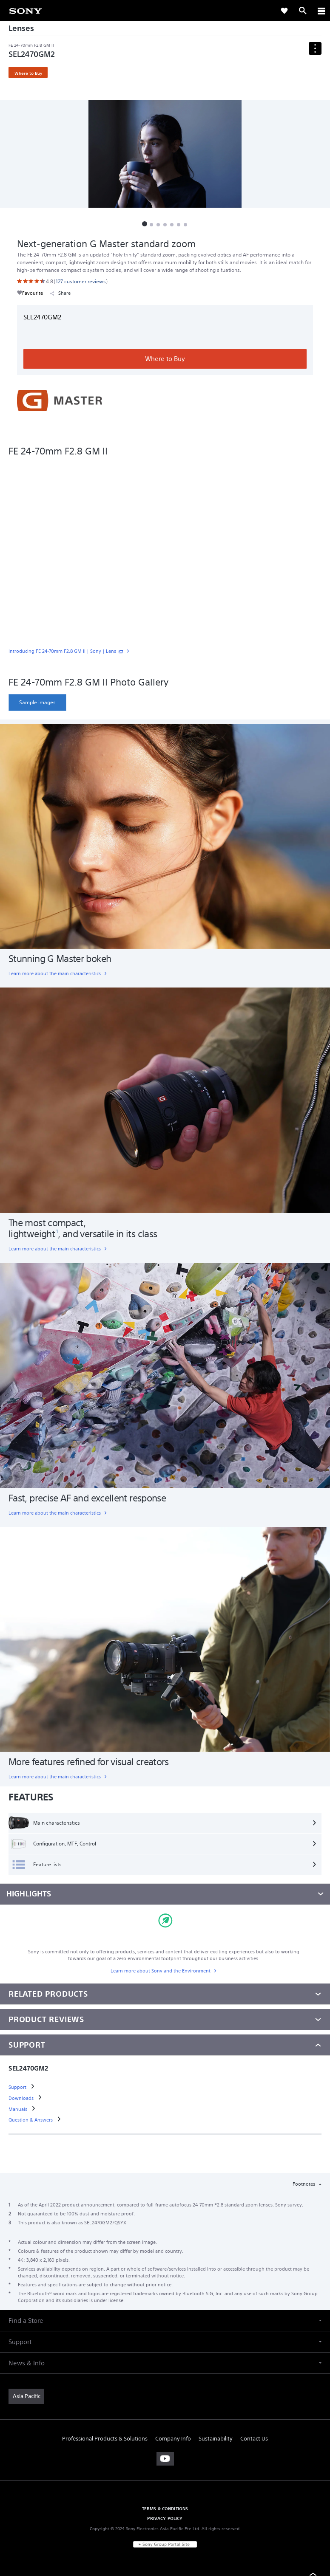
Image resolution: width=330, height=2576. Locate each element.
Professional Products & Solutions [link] (105, 2438)
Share (60, 293)
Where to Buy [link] (28, 73)
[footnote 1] (57, 1231)
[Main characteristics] (165, 1823)
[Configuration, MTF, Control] (165, 1844)
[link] (26, 10)
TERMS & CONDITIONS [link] (165, 2508)
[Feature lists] (165, 1864)
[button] (144, 223)
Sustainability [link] (216, 2438)
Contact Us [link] (254, 2438)
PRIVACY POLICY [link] (164, 2518)
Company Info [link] (173, 2438)
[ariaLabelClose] (321, 10)
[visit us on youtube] (165, 2459)
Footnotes (304, 2184)
